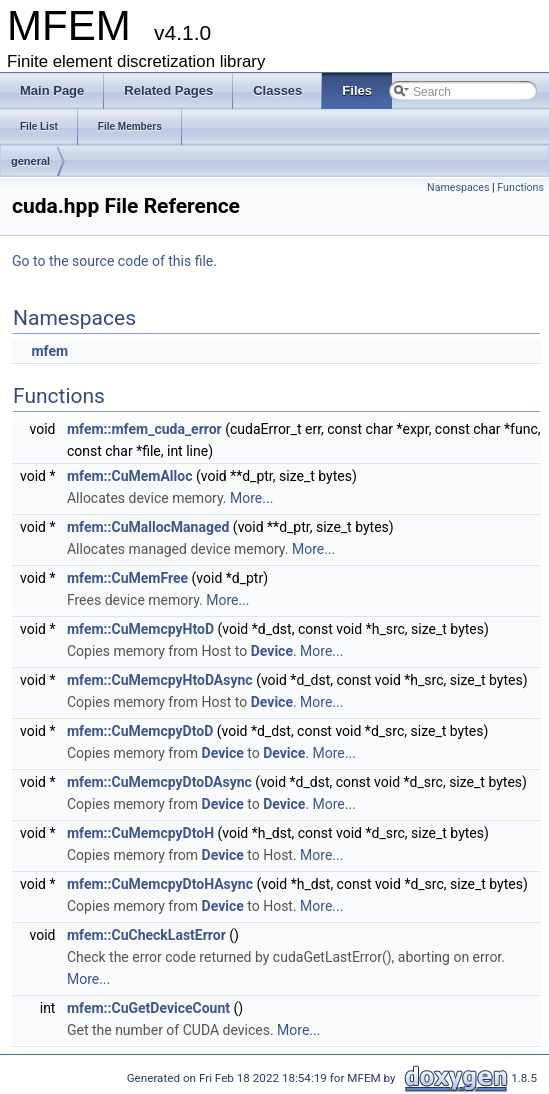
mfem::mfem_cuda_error (144, 429)
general (30, 161)
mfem (49, 351)
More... (251, 498)
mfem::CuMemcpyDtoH (140, 833)
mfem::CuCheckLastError (146, 935)
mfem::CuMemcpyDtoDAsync (159, 782)
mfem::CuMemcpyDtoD (140, 731)
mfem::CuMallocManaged (148, 527)
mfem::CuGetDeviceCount (148, 1008)
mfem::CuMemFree (127, 578)
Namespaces (458, 187)
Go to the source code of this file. (114, 261)
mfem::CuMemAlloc (130, 476)
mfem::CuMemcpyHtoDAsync (160, 680)
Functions (520, 187)
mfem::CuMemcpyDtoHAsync (160, 884)
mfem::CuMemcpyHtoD (140, 629)
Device (272, 651)
